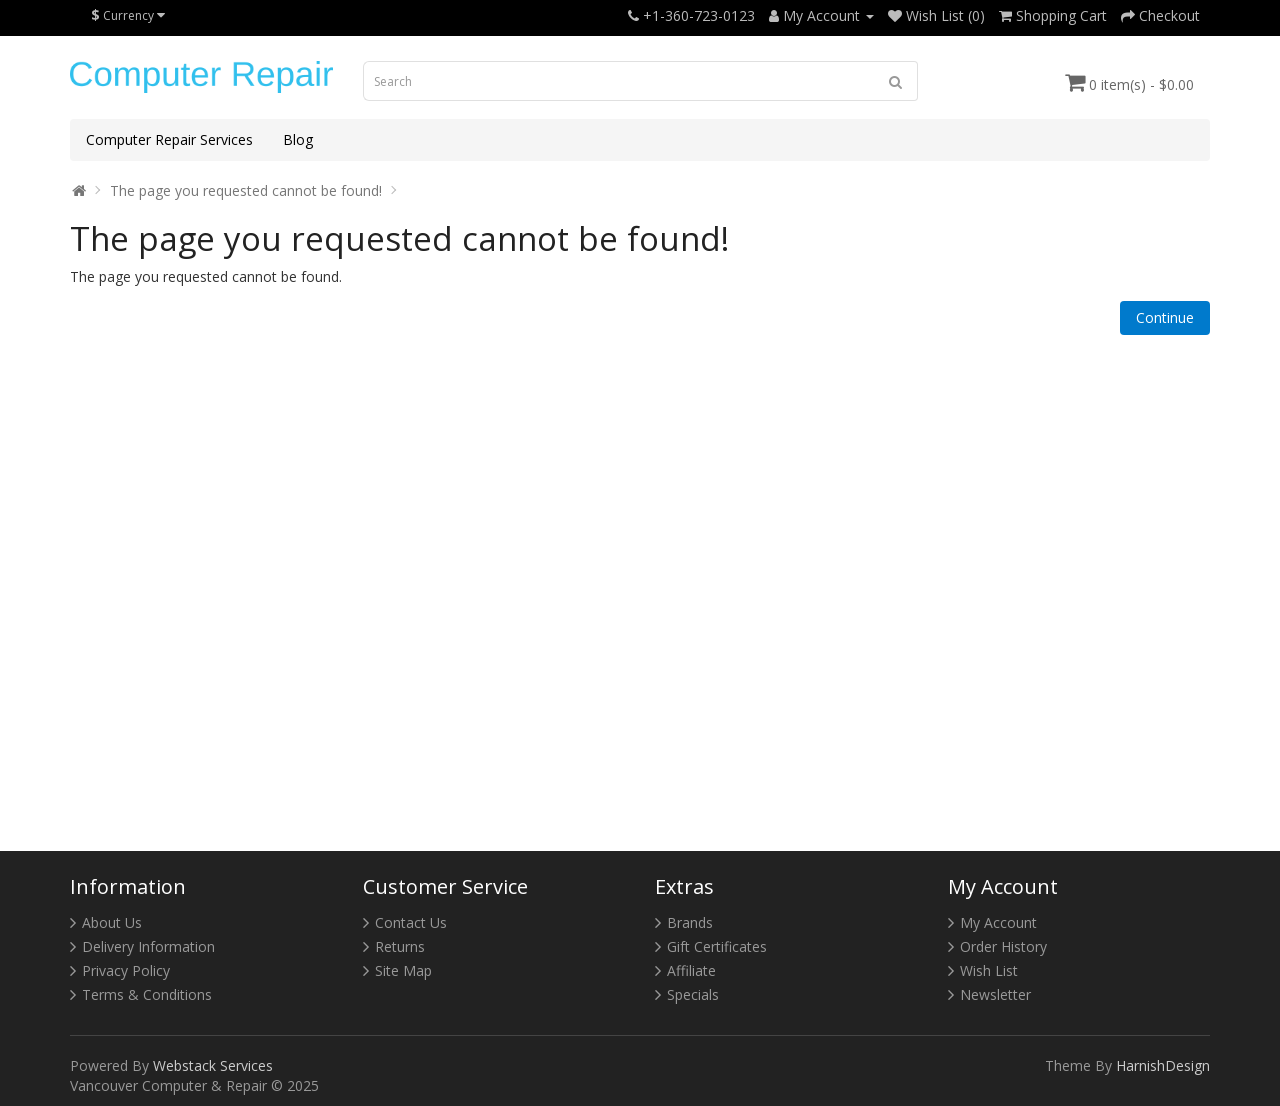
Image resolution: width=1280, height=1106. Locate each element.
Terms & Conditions (147, 994)
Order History (1003, 946)
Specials (693, 994)
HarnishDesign (1163, 1065)
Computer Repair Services (169, 139)
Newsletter (995, 994)
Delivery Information (148, 946)
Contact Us (411, 922)
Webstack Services (213, 1065)
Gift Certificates (717, 946)
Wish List (989, 970)
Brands (690, 922)
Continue (1165, 317)
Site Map (403, 970)
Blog (298, 139)
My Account (998, 922)
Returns (400, 946)
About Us (112, 922)
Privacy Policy (126, 970)
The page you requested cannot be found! (246, 190)
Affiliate (691, 970)
